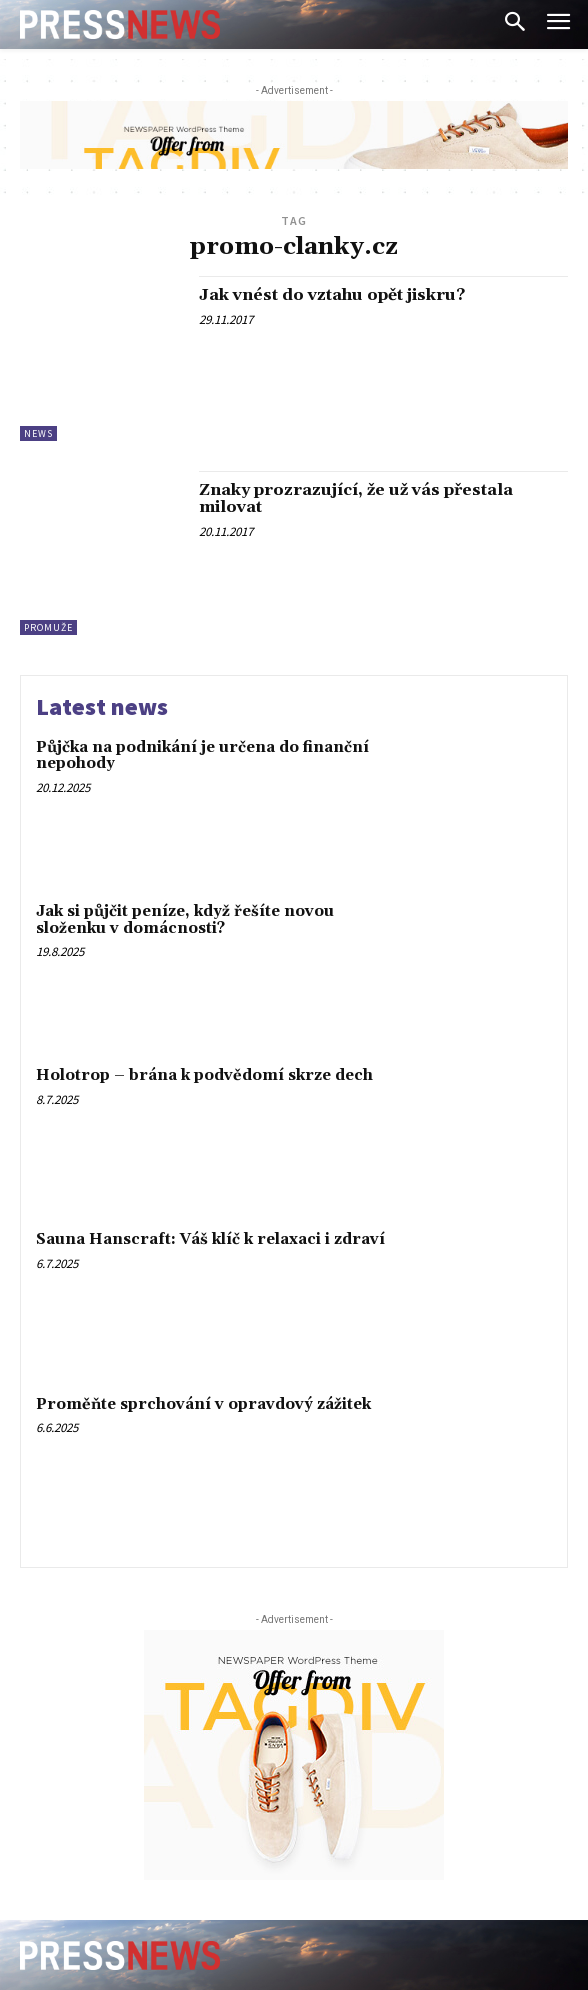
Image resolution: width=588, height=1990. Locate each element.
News (38, 433)
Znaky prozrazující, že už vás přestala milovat (356, 499)
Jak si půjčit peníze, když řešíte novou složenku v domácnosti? (185, 920)
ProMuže (48, 627)
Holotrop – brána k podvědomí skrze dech (204, 1075)
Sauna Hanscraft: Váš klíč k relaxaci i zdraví (210, 1239)
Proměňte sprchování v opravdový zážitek (203, 1404)
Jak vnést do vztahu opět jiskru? (332, 295)
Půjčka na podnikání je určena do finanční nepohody (202, 756)
